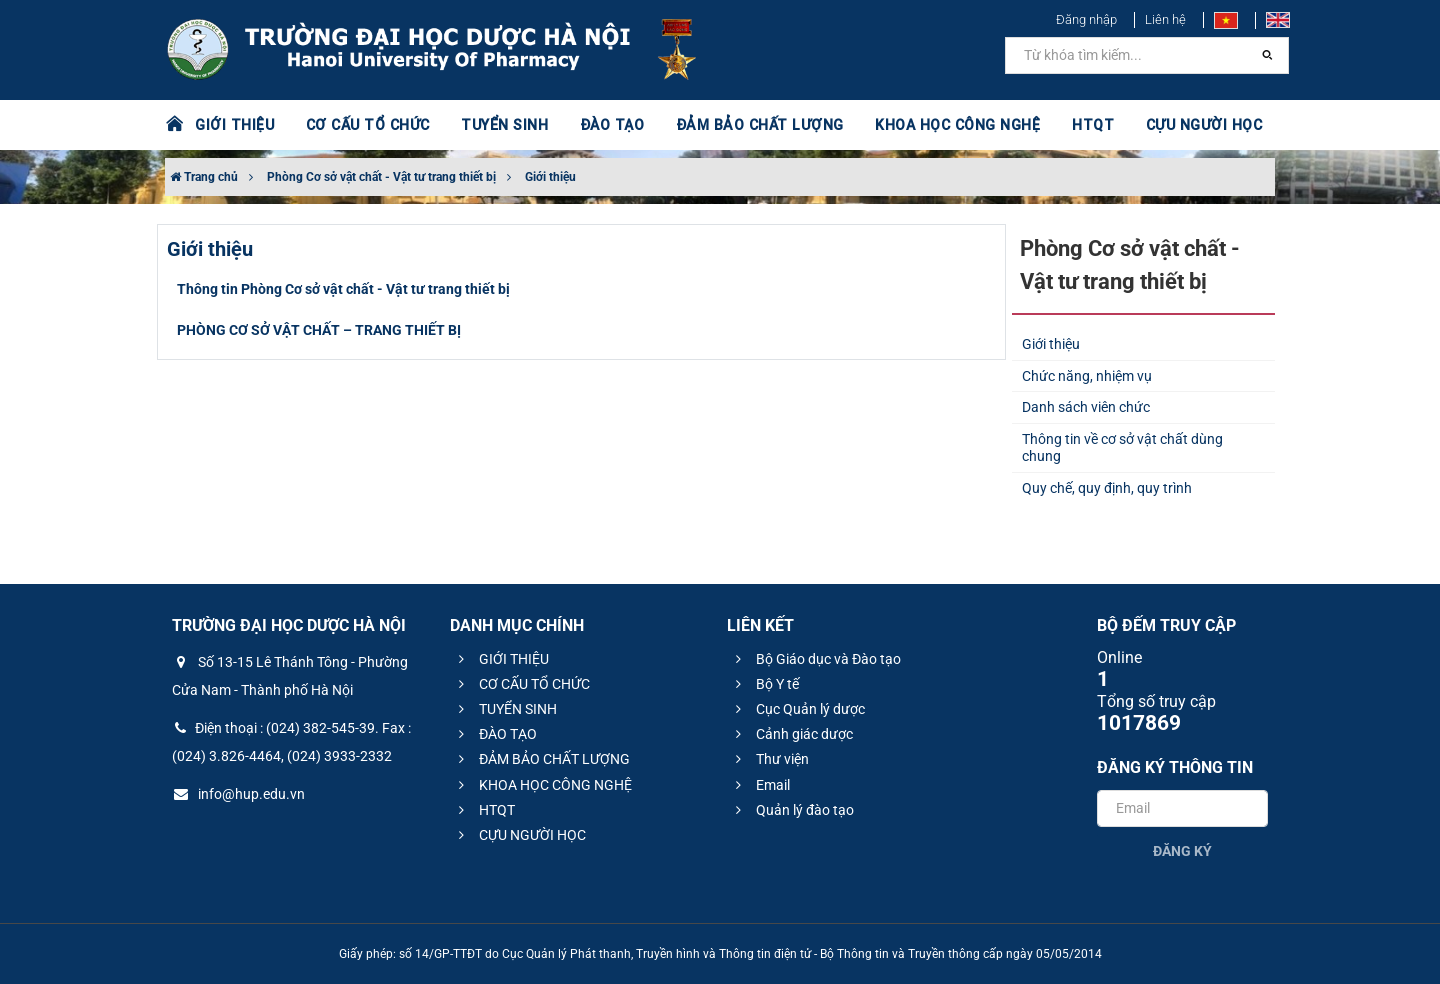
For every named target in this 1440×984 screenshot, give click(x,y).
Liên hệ (1165, 19)
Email (760, 785)
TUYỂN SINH (500, 125)
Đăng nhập (1086, 19)
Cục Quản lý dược (797, 709)
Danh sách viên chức (1086, 407)
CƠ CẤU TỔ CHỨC (365, 125)
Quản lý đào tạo (792, 810)
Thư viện (769, 759)
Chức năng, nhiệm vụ (1087, 376)
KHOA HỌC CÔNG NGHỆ (945, 125)
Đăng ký (1182, 851)
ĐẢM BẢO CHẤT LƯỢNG (751, 125)
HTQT (1079, 125)
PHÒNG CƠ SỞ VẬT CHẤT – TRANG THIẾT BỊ (319, 330)
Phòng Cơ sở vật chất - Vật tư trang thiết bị (381, 177)
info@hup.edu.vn (238, 794)
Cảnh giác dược (791, 734)
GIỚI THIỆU (234, 125)
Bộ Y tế (764, 684)
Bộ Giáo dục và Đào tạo (815, 659)
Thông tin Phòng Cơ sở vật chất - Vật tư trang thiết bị (343, 289)
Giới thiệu (550, 177)
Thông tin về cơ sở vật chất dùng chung (1122, 447)
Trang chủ (204, 177)
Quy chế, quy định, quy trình (1107, 488)
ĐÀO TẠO (607, 125)
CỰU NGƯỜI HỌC (1189, 125)
